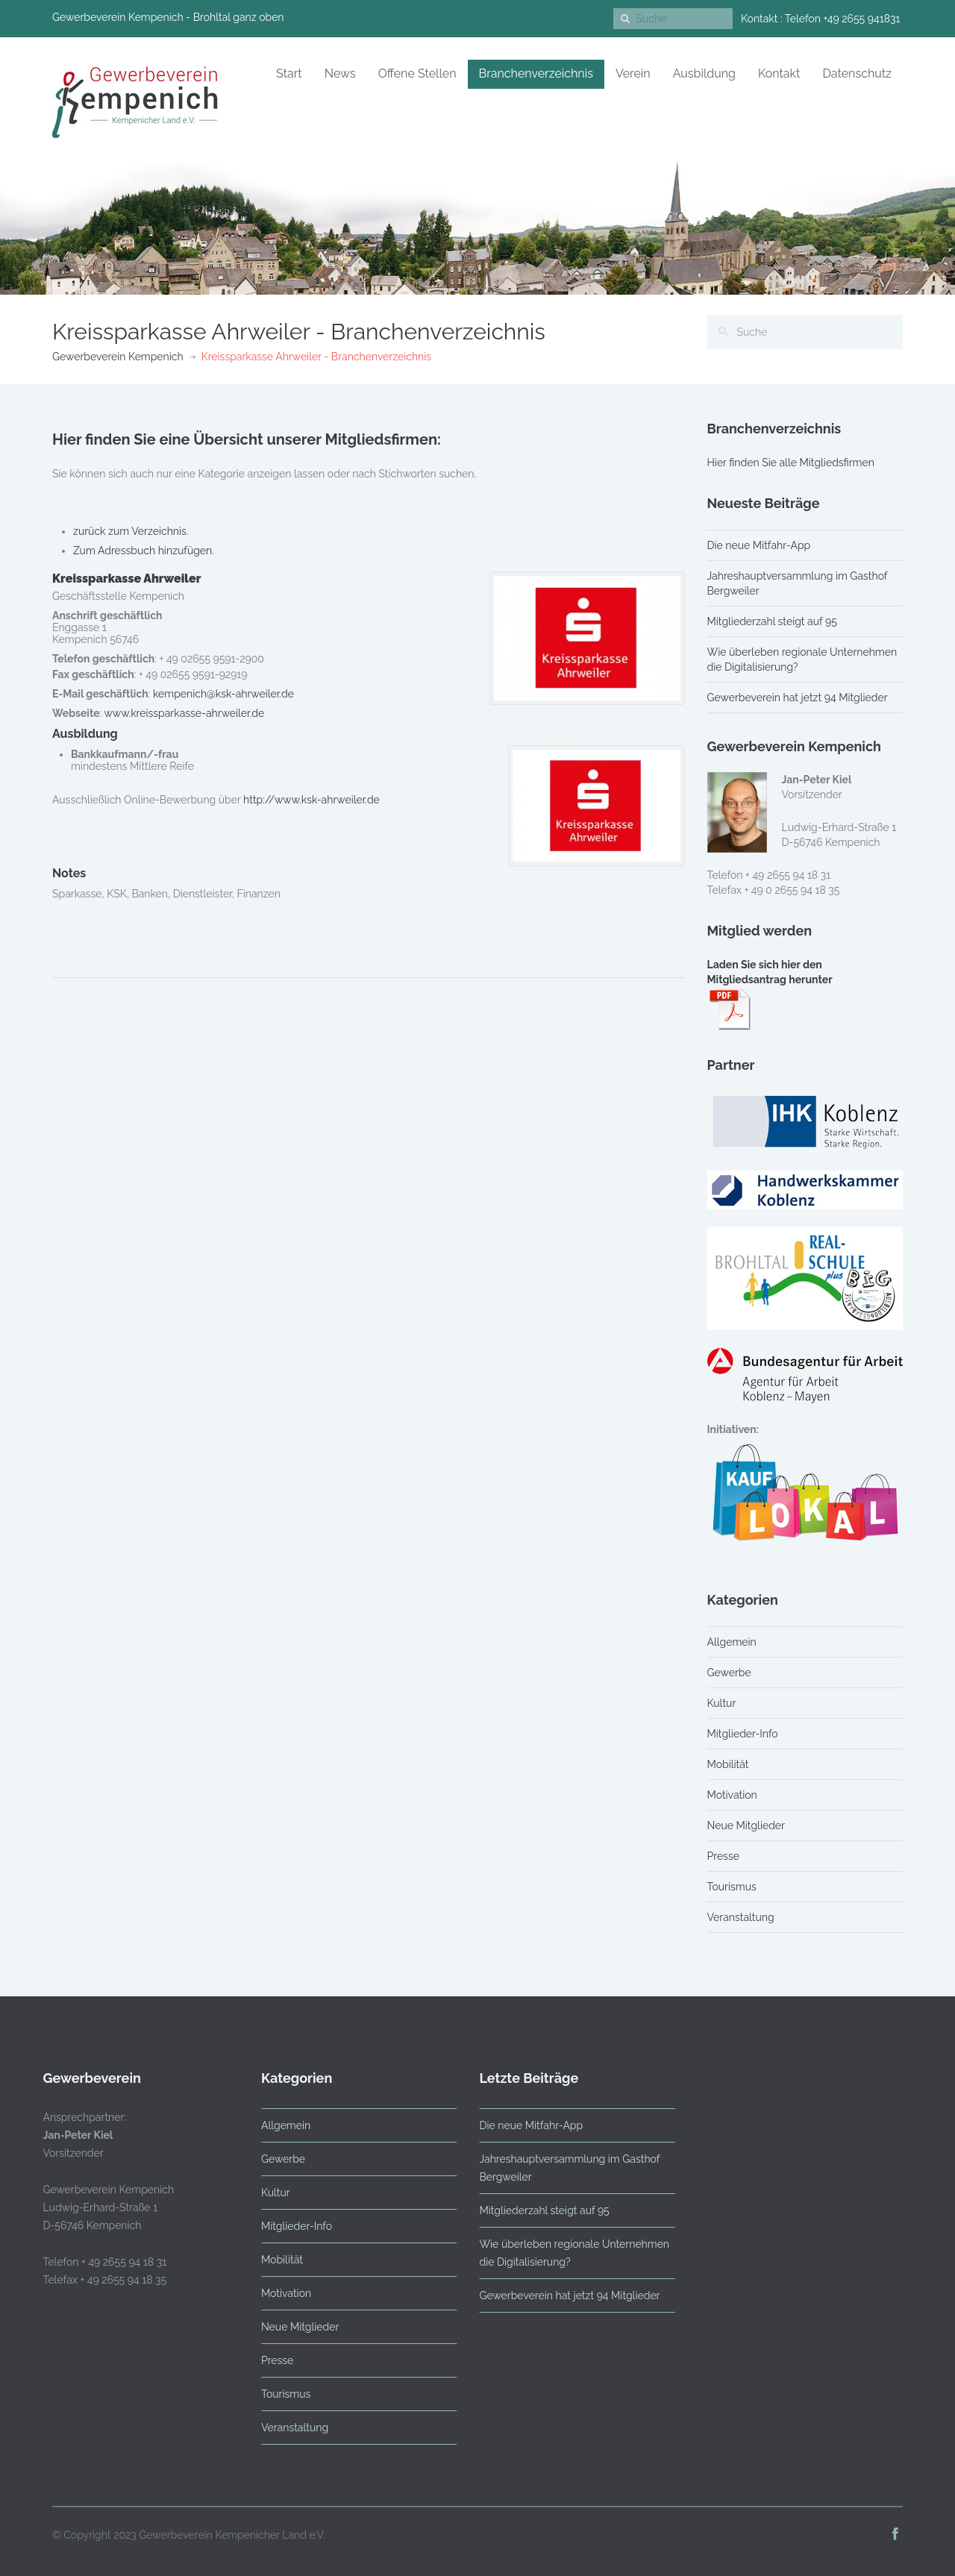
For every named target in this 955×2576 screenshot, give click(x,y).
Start (289, 73)
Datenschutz (857, 73)
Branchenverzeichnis (536, 73)
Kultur (721, 1703)
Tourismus (732, 1887)
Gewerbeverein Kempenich (118, 357)
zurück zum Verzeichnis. (130, 531)
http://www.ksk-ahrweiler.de (311, 800)
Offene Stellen (417, 73)
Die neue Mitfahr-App (759, 545)
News (340, 73)
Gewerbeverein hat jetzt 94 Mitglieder (797, 697)
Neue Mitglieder (746, 1825)
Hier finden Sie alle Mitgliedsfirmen (790, 462)
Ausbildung (704, 73)
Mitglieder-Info (742, 1734)
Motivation (732, 1795)
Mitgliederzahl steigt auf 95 (772, 621)
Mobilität (728, 1764)
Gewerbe (729, 1673)
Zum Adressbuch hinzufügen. (143, 551)
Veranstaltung (740, 1917)
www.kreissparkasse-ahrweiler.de (184, 713)
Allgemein (732, 1642)
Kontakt (779, 73)
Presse (723, 1856)
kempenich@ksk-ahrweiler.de (223, 694)
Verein (633, 73)
